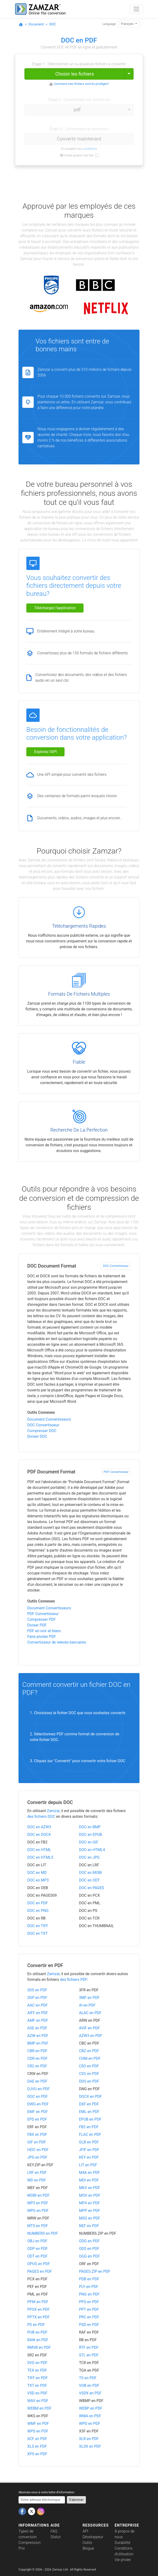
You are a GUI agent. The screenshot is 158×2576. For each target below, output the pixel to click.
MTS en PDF (37, 2226)
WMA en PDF (90, 2416)
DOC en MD (37, 1872)
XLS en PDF (37, 2446)
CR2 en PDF (37, 2066)
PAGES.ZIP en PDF (94, 2271)
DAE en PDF (37, 2081)
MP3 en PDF (37, 2203)
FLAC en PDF (90, 2134)
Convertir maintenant (79, 139)
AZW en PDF (37, 2035)
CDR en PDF (37, 2058)
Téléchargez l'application (55, 608)
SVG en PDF (37, 2362)
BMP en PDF (37, 2043)
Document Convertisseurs (49, 1419)
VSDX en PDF (90, 2393)
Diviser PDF (37, 1625)
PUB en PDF (37, 2332)
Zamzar (53, 1811)
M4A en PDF (89, 2172)
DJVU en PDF (38, 2089)
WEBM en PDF (39, 2408)
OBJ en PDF (37, 2241)
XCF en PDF (37, 2438)
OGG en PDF (89, 2256)
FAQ (54, 2531)
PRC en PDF (89, 2317)
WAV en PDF (37, 2400)
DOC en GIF (88, 1842)
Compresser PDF (41, 1619)
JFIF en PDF (89, 2149)
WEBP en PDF (90, 2408)
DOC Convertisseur (116, 1266)
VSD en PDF (37, 2393)
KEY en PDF (89, 2157)
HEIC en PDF (38, 2149)
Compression (30, 2542)
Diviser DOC (37, 1436)
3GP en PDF (37, 1997)
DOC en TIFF (37, 1926)
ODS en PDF (89, 2248)
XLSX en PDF (90, 2446)
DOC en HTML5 (40, 1857)
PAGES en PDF (39, 2271)
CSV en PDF (89, 2073)
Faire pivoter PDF (41, 1636)
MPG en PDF (38, 2210)
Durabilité (122, 2542)
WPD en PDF (89, 2423)
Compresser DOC (41, 1430)
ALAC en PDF (90, 2013)
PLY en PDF (88, 2286)
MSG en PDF (89, 2218)
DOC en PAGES (91, 1888)
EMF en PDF (37, 2111)
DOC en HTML (39, 1850)
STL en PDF (88, 2355)
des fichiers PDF (73, 1979)
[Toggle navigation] (136, 9)
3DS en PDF (37, 1990)
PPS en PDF (89, 2302)
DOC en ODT (89, 1880)
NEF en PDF (89, 2226)
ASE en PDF (37, 2028)
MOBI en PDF (38, 2195)
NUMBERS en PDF (42, 2233)
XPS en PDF (37, 2454)
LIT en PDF (88, 2165)
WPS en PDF (37, 2431)
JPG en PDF (37, 2157)
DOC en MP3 (38, 1880)
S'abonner (76, 2500)
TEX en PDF (37, 2370)
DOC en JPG (89, 1857)
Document (36, 24)
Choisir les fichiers (74, 74)
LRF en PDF (37, 2172)
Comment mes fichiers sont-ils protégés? (81, 84)
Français (127, 24)
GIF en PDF (36, 2142)
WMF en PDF (38, 2423)
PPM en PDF (37, 2302)
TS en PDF (88, 2378)
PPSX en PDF (38, 2309)
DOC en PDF (37, 1903)
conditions (90, 148)
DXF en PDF (89, 2104)
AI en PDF (87, 2005)
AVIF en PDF (89, 2028)
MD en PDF (36, 2180)
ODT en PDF (37, 2256)
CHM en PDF (90, 2058)
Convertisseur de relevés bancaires (56, 1642)
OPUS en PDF (38, 2264)
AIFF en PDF (37, 2013)
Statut (55, 2537)
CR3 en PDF (89, 2066)
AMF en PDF (37, 2020)
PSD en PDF (89, 2324)
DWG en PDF (38, 2104)
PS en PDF (36, 2324)
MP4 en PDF (89, 2203)
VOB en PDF (89, 2385)
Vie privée (123, 2559)
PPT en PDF (89, 2309)
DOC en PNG (38, 1910)
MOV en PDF (89, 2195)
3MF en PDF (89, 1997)
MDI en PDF (89, 2180)
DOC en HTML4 (92, 1850)
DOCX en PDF (90, 2096)
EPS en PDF (37, 2119)
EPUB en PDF (90, 2119)
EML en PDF (89, 2111)
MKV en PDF (89, 2187)
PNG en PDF (89, 2294)
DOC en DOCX (39, 1834)
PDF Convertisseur (116, 1472)
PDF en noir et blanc (44, 1631)
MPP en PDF (89, 2210)
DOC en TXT (37, 1933)
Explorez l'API (45, 751)
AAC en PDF (37, 2005)
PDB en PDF (89, 2279)
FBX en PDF (37, 2134)
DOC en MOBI (90, 1872)
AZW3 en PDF (90, 2035)
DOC (52, 24)
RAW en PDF (37, 2340)
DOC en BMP (90, 1827)
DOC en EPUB (90, 1834)
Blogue (88, 2548)
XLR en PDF (89, 2438)
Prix (22, 2548)
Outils (87, 2542)
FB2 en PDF (89, 2127)
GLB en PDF (89, 2142)
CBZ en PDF (89, 2051)
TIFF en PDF (37, 2378)
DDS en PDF (89, 2081)
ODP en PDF (37, 2248)
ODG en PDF (89, 2241)
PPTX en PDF (38, 2317)
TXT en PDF (37, 2385)
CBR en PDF (37, 2051)
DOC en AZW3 (39, 1827)
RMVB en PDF (39, 2347)
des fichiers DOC (41, 1816)
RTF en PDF (88, 2347)
